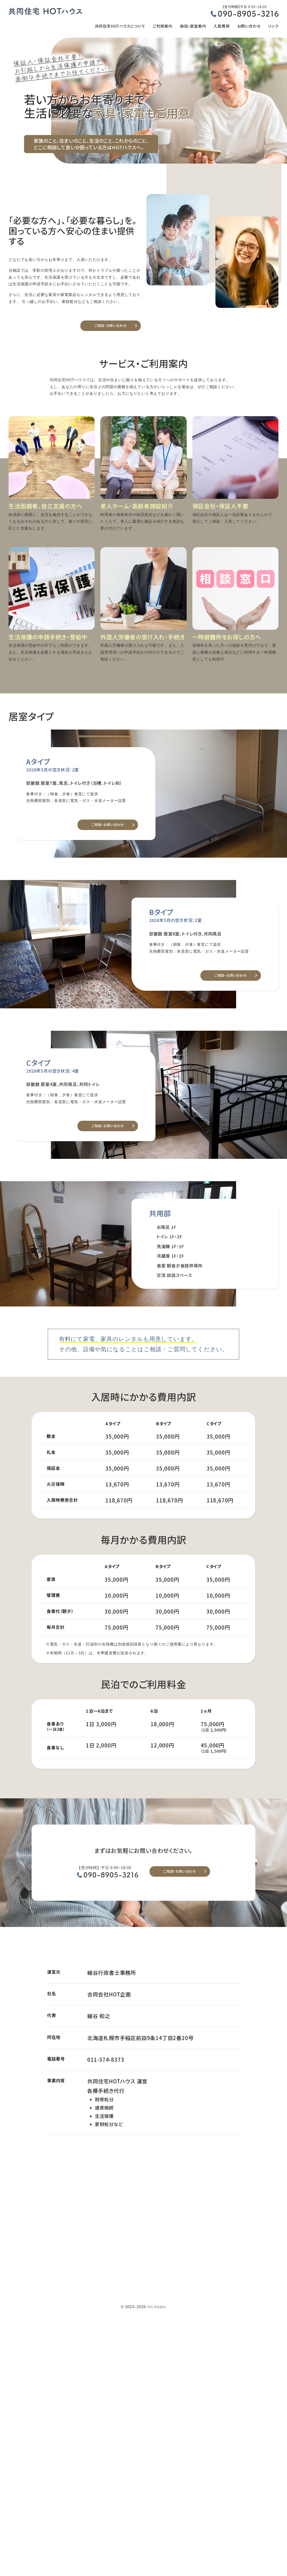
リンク (273, 26)
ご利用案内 (162, 26)
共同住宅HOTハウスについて (120, 26)
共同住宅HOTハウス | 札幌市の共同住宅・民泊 (45, 12)
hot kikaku (156, 2307)
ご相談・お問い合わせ (110, 325)
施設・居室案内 (193, 26)
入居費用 (221, 26)
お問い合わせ (249, 26)
